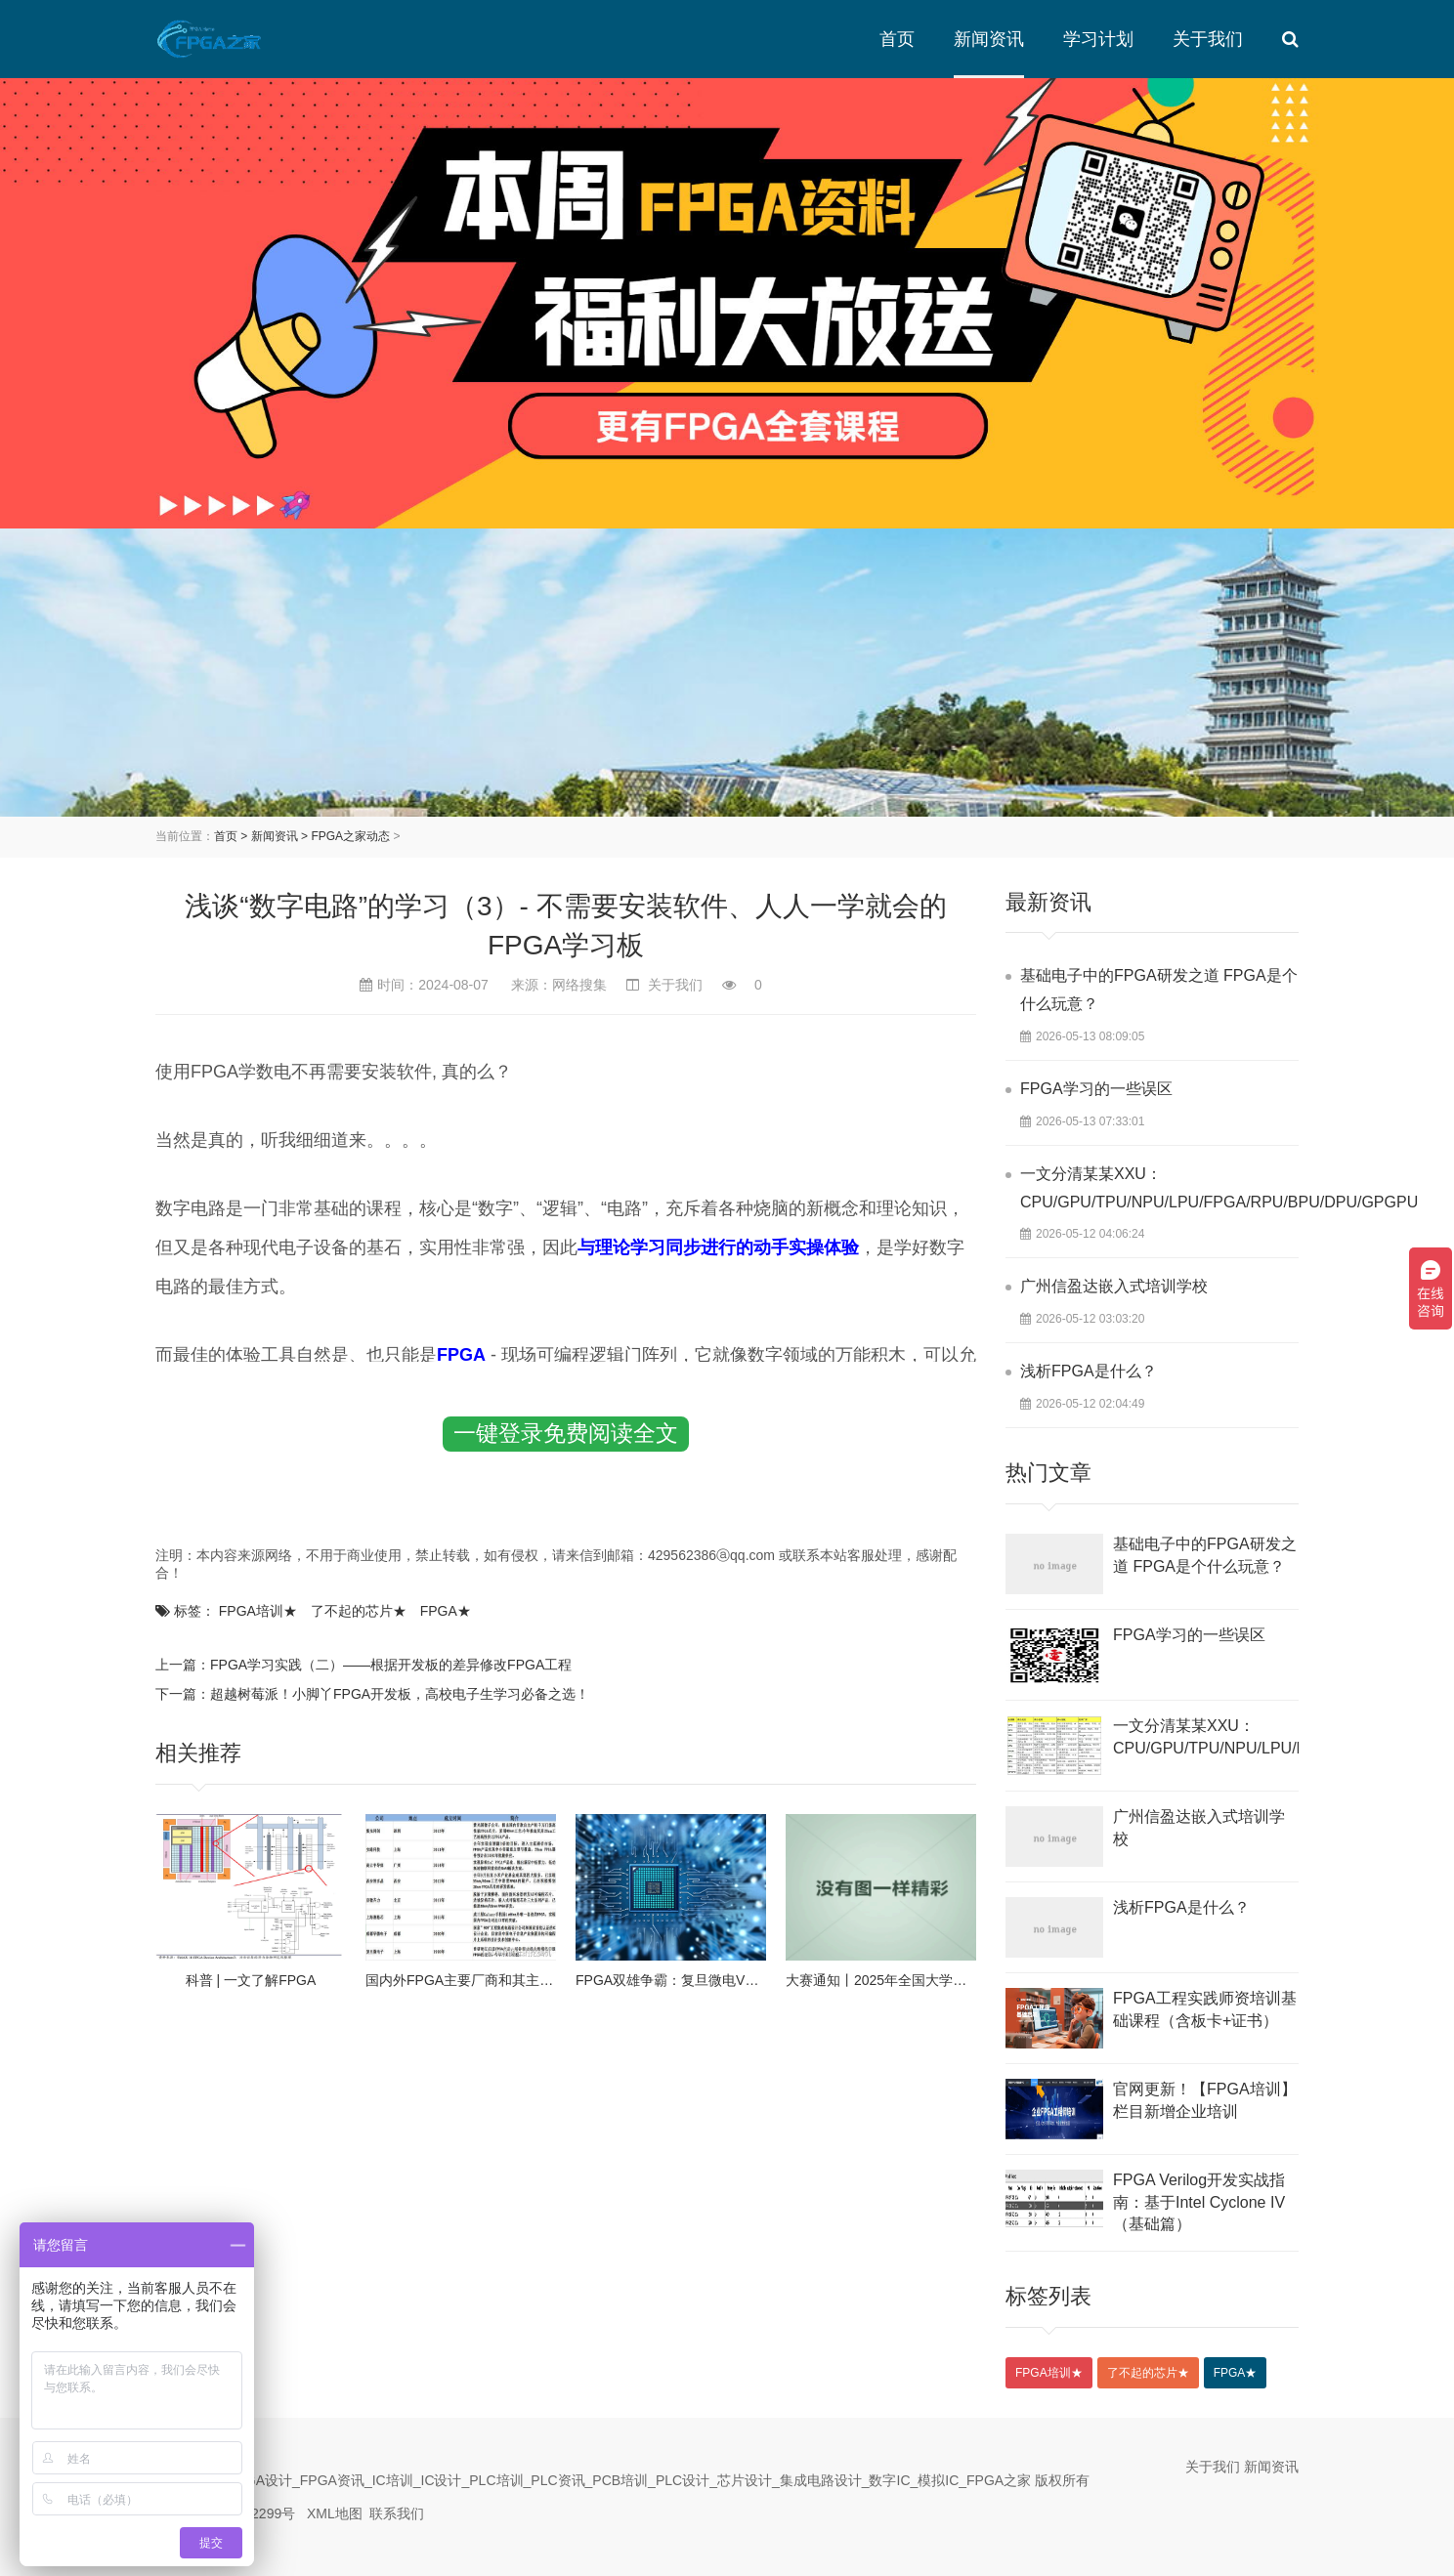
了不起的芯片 (358, 1611)
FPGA (445, 1611)
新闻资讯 (989, 39)
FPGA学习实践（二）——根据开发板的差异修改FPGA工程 (391, 1664)
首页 (897, 39)
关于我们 (1208, 39)
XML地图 (335, 2513)
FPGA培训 (258, 1611)
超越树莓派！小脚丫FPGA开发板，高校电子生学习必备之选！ (399, 1694)
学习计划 (1098, 39)
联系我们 (396, 2513)
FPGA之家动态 (350, 836)
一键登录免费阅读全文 (565, 1433)
